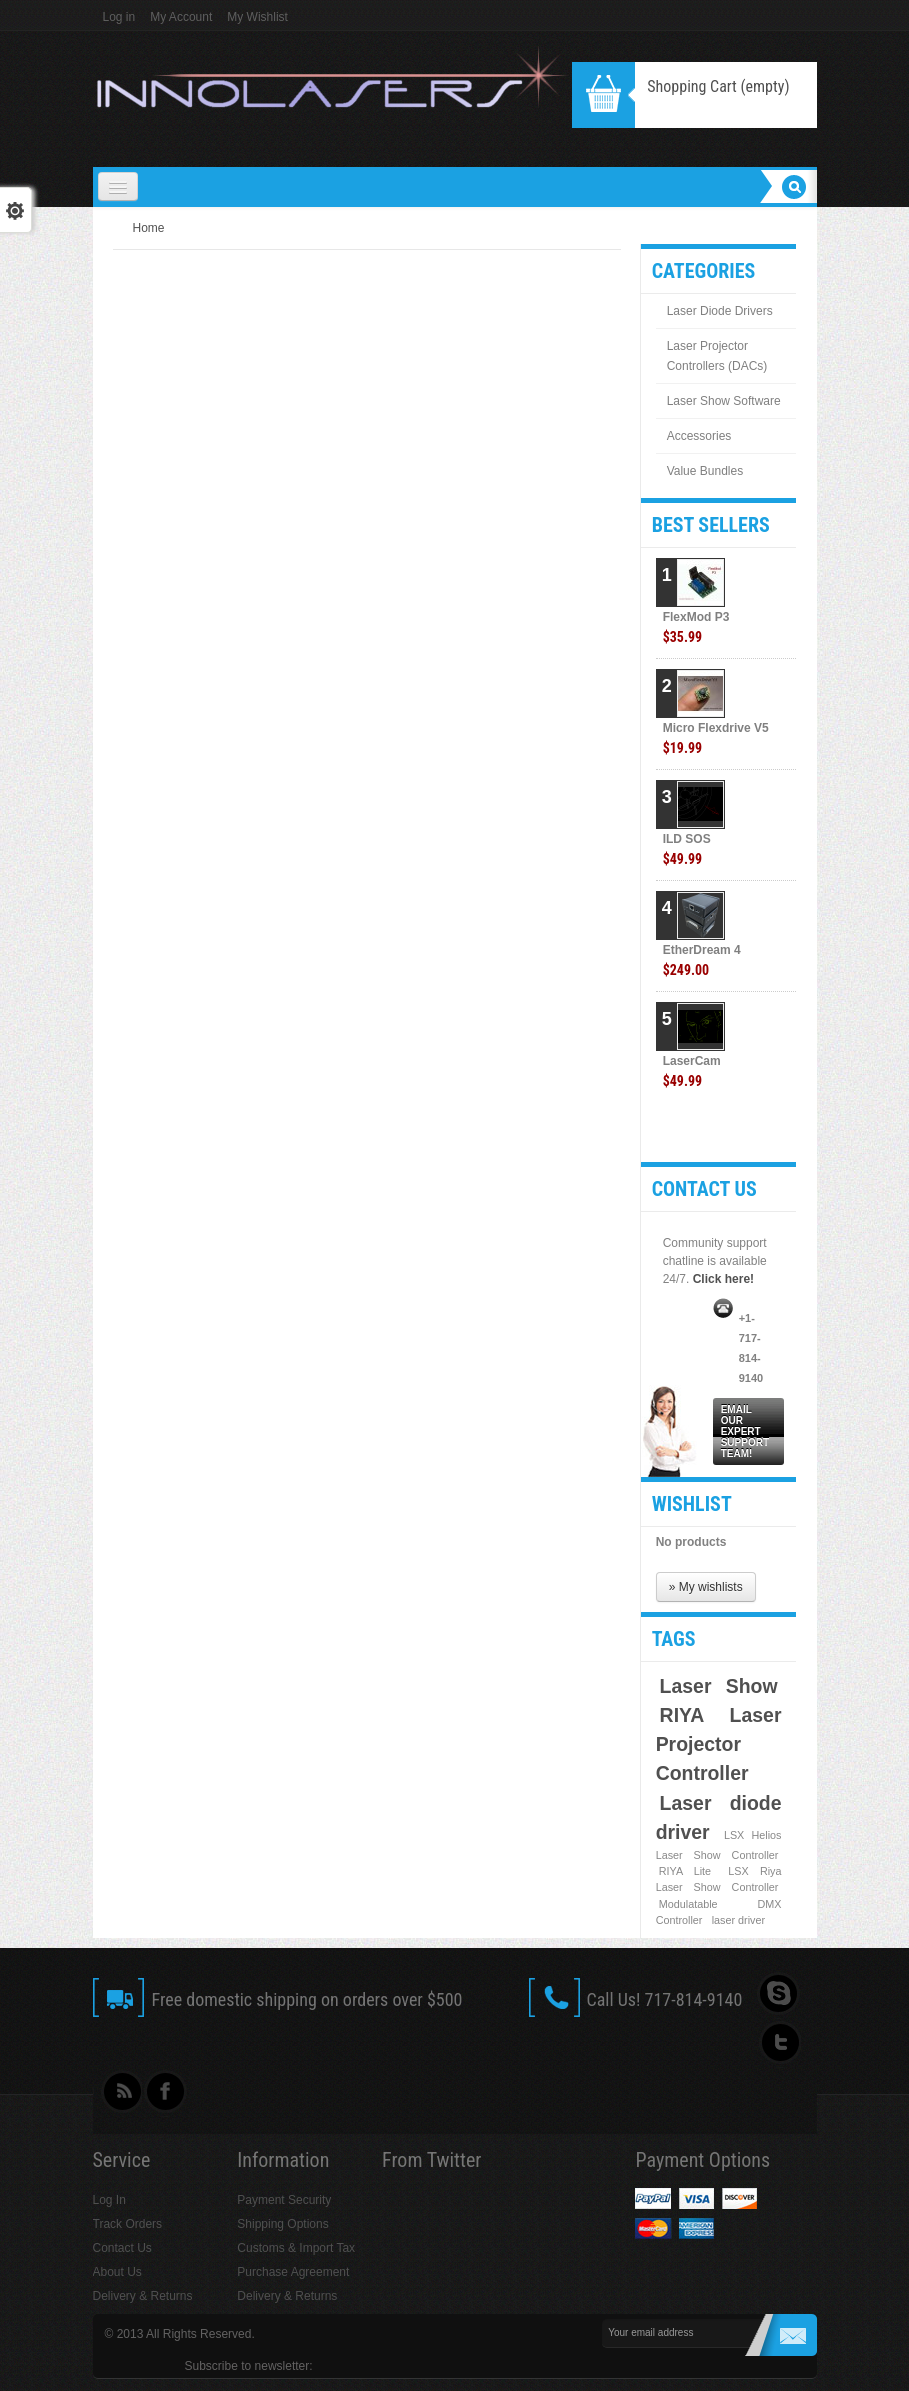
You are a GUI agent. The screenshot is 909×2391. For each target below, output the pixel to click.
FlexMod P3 (696, 627)
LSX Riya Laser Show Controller (719, 1879)
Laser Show (719, 1686)
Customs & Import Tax (296, 2248)
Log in (119, 17)
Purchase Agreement (293, 2272)
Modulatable (688, 1904)
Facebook (166, 2092)
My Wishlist (257, 17)
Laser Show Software (724, 401)
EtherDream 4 (702, 960)
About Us (117, 2272)
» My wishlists (706, 1587)
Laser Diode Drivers (720, 311)
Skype (776, 1994)
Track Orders (128, 2224)
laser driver (738, 1920)
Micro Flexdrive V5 (716, 738)
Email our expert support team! (745, 1431)
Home (149, 228)
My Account (181, 17)
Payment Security (284, 2200)
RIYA (682, 1715)
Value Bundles (705, 471)
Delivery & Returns (143, 2296)
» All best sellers (755, 1129)
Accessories (699, 436)
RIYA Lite (685, 1871)
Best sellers (711, 525)
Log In (109, 2200)
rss (117, 2092)
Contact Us (122, 2248)
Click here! (723, 1279)
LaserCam (692, 1071)
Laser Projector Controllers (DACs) (717, 356)
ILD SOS (687, 849)
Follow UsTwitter (776, 2043)
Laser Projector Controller (719, 1744)
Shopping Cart (718, 86)
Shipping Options (282, 2224)
